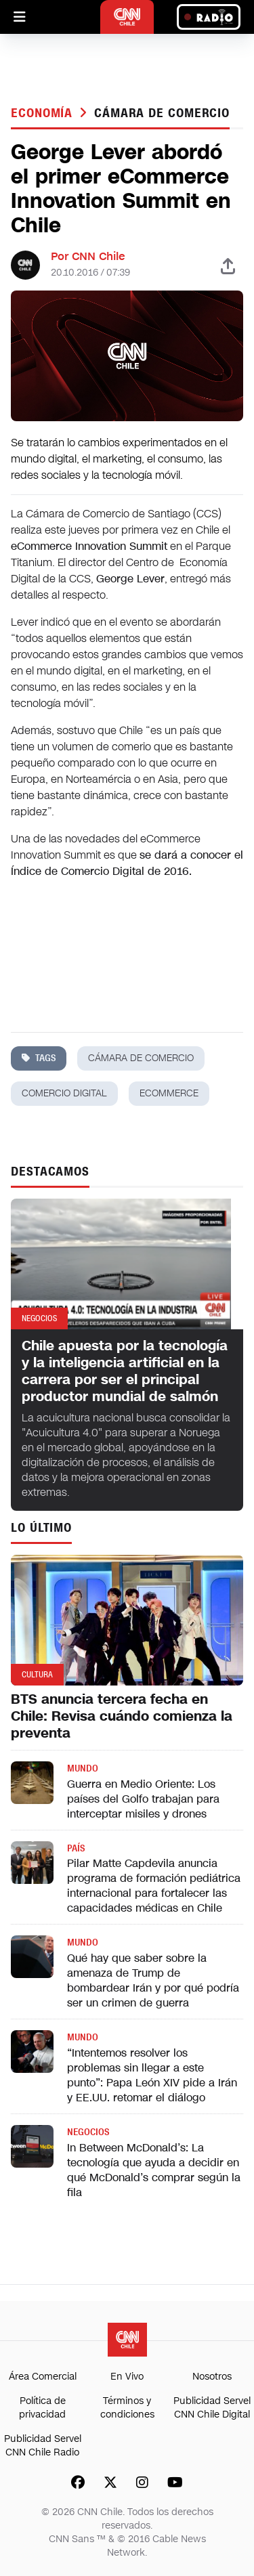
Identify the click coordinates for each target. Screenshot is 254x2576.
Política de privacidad (42, 2408)
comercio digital (64, 1093)
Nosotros (212, 2376)
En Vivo (127, 2376)
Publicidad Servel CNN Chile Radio (42, 2445)
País (76, 1848)
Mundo (82, 1768)
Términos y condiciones (127, 2408)
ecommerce (169, 1093)
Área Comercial (43, 2376)
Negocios (88, 2132)
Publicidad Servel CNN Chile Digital (212, 2408)
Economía (44, 113)
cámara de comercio (162, 113)
